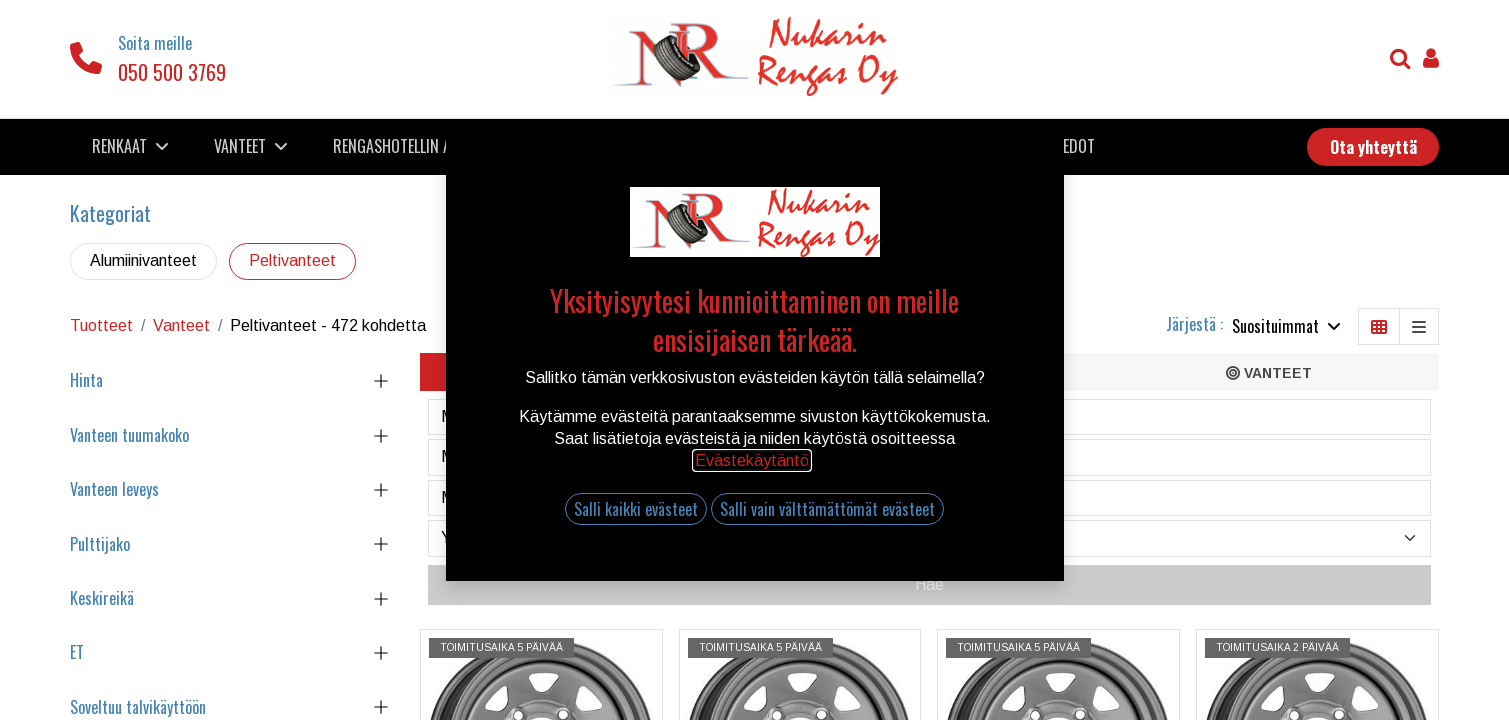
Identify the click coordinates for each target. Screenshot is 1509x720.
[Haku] (1400, 60)
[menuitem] (427, 146)
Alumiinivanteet (143, 260)
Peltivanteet (292, 260)
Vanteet (181, 325)
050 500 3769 (172, 72)
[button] (1286, 326)
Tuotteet (101, 325)
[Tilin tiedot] (1431, 60)
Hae (929, 584)
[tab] (590, 372)
